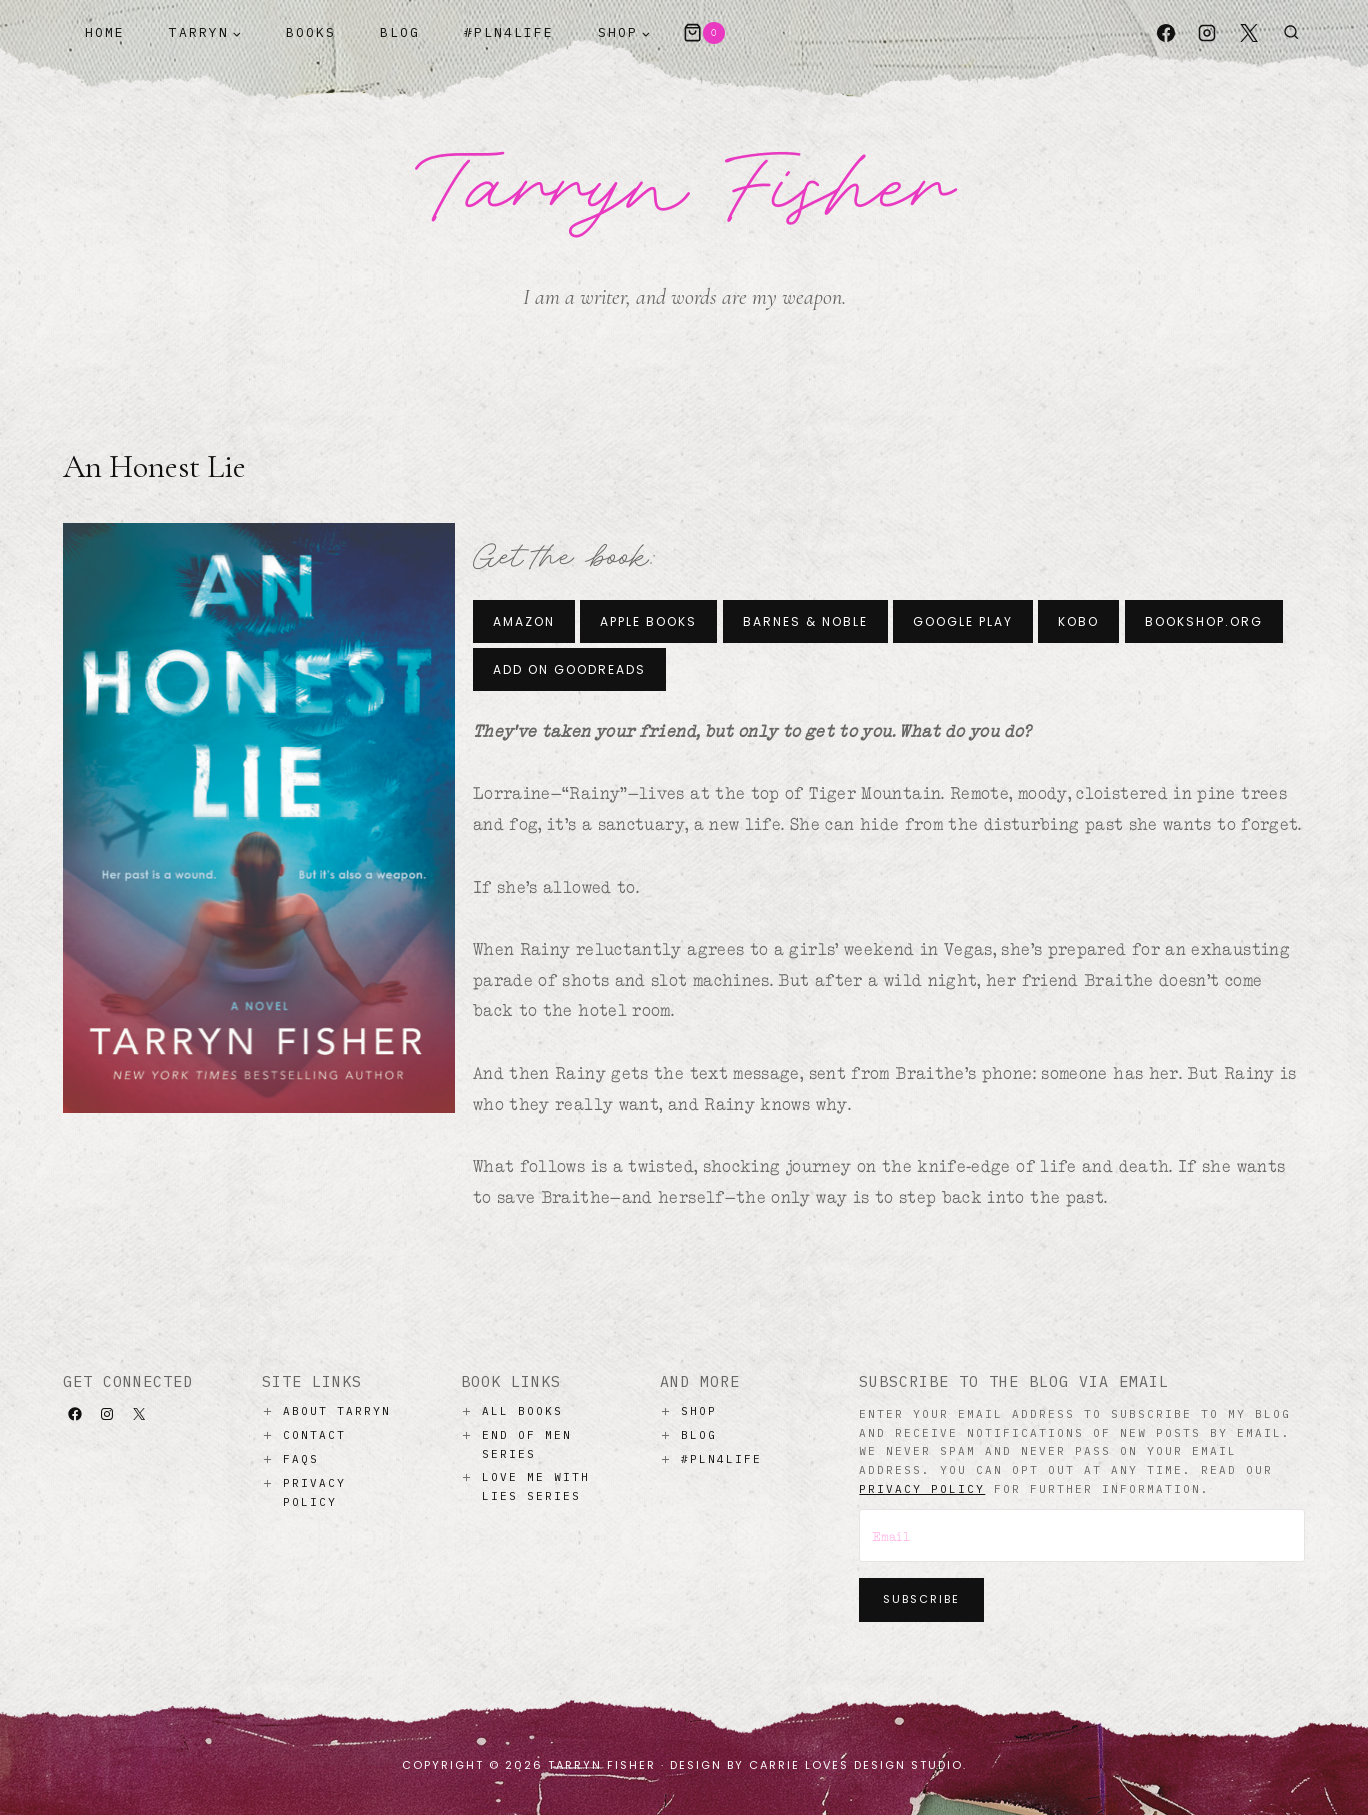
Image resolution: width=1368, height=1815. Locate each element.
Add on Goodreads (569, 669)
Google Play (963, 621)
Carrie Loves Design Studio (856, 1765)
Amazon (524, 621)
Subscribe (921, 1599)
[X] (1249, 33)
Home (105, 32)
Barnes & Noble (805, 621)
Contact (314, 1435)
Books (311, 32)
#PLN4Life (509, 32)
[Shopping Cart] (704, 33)
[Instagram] (1207, 33)
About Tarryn (337, 1411)
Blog (400, 32)
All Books (522, 1411)
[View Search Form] (1291, 33)
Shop (699, 1411)
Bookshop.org (1204, 621)
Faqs (301, 1459)
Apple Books (648, 621)
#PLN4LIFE (721, 1459)
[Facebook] (1166, 33)
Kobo (1078, 621)
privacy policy (922, 1489)
